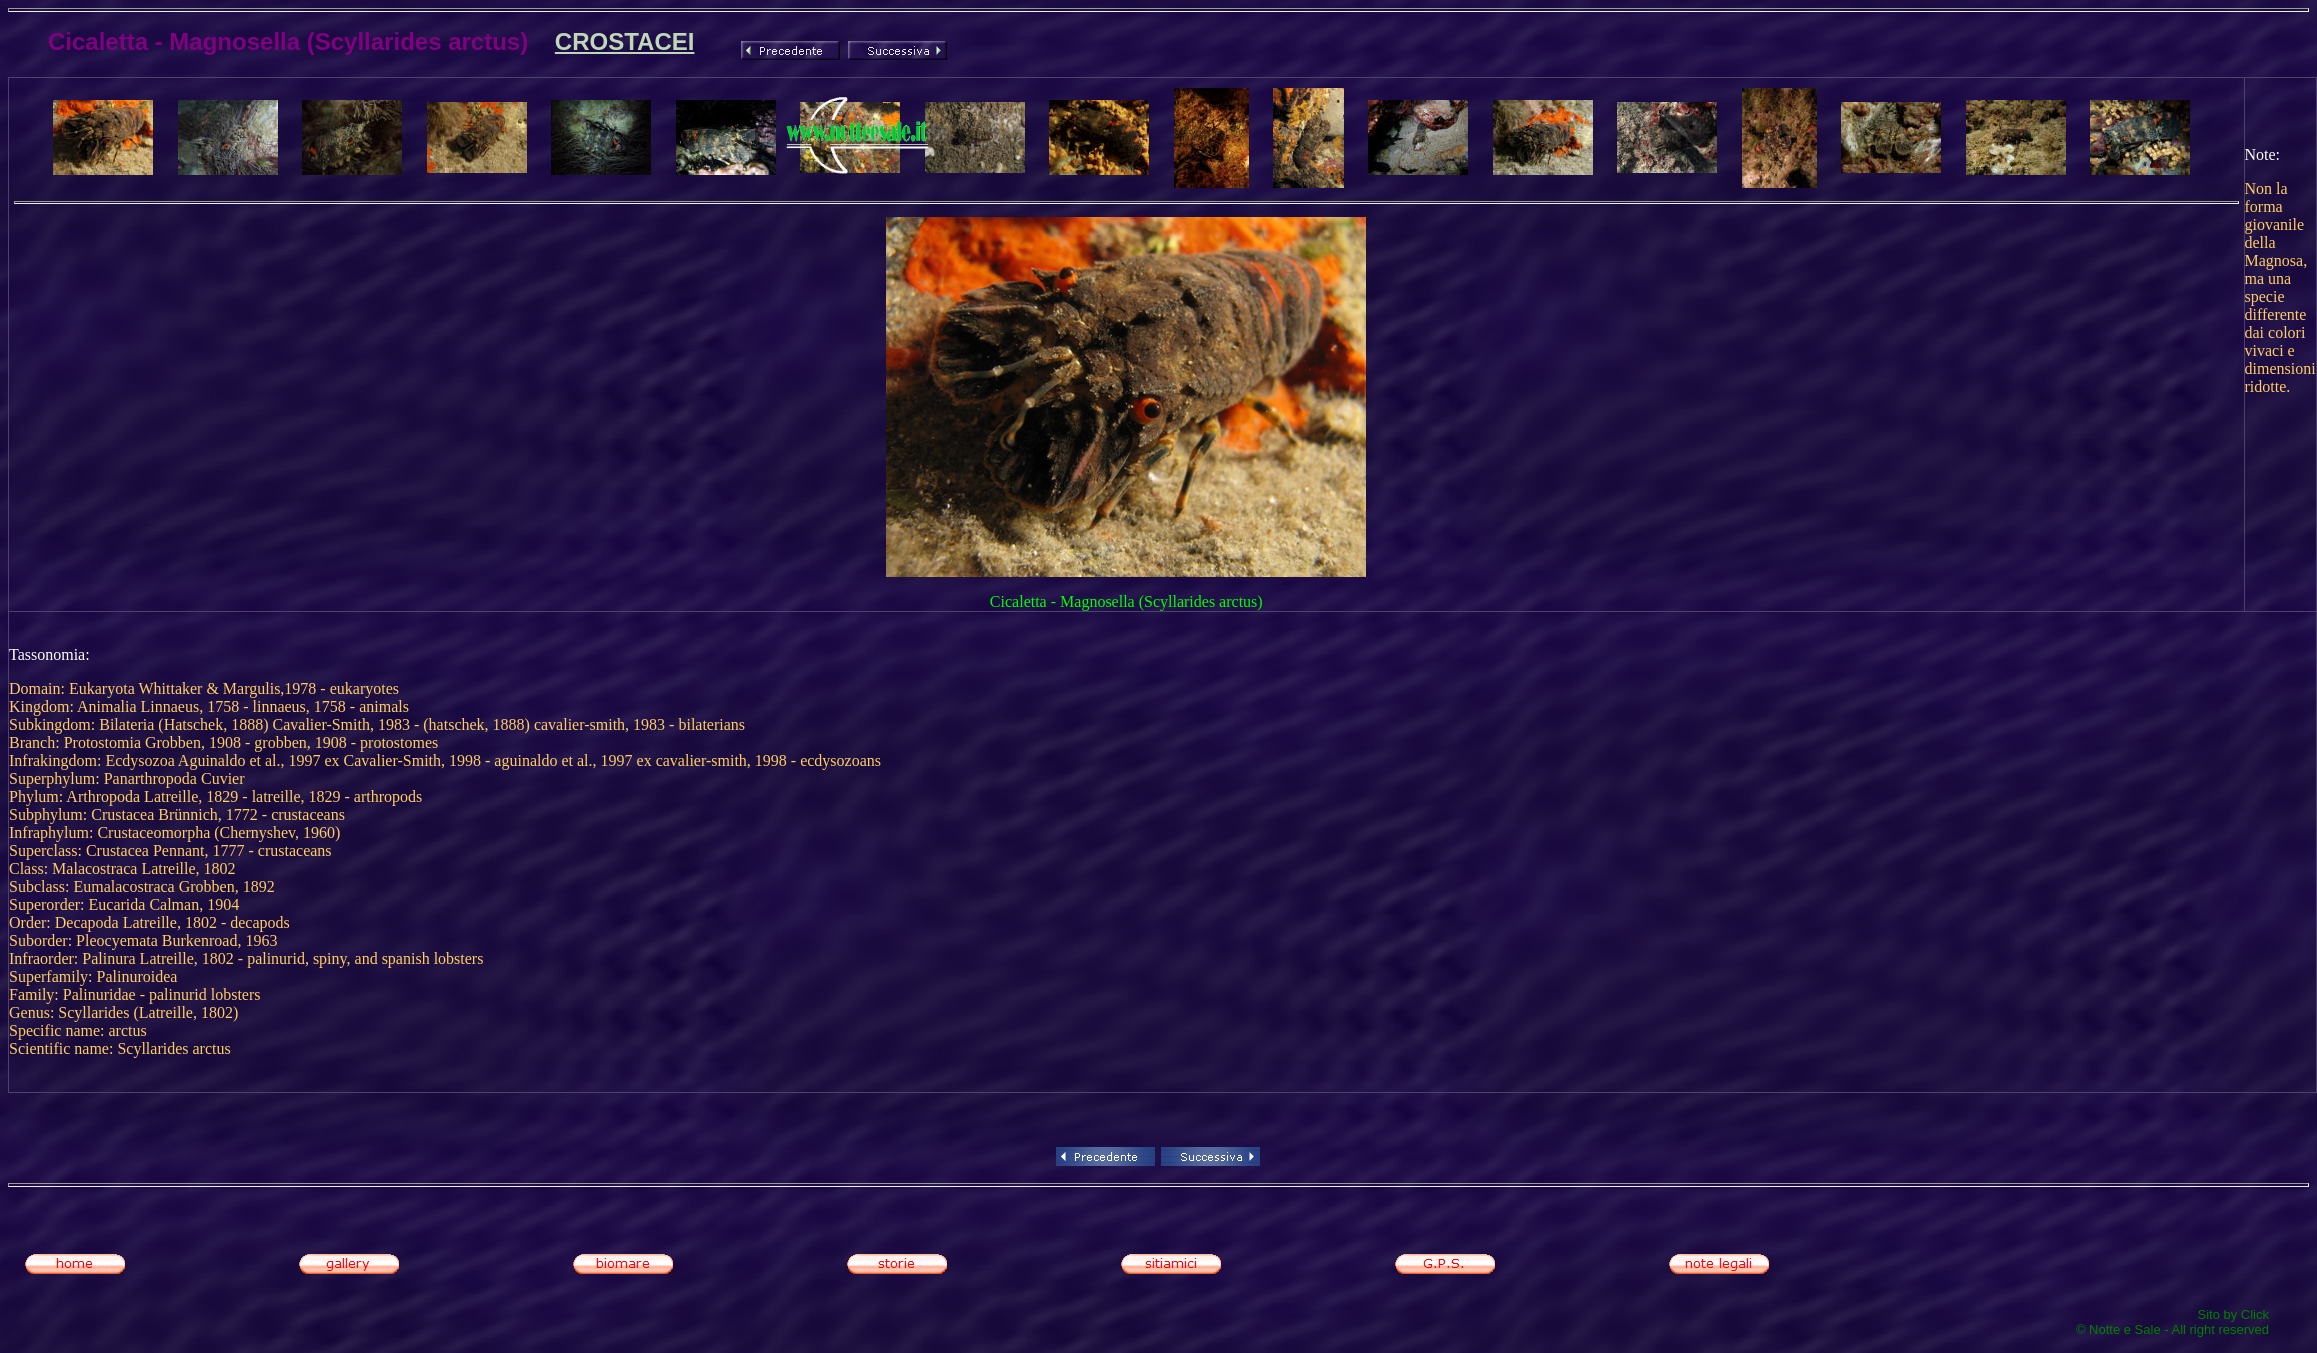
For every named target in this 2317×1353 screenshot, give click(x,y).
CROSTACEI (625, 41)
